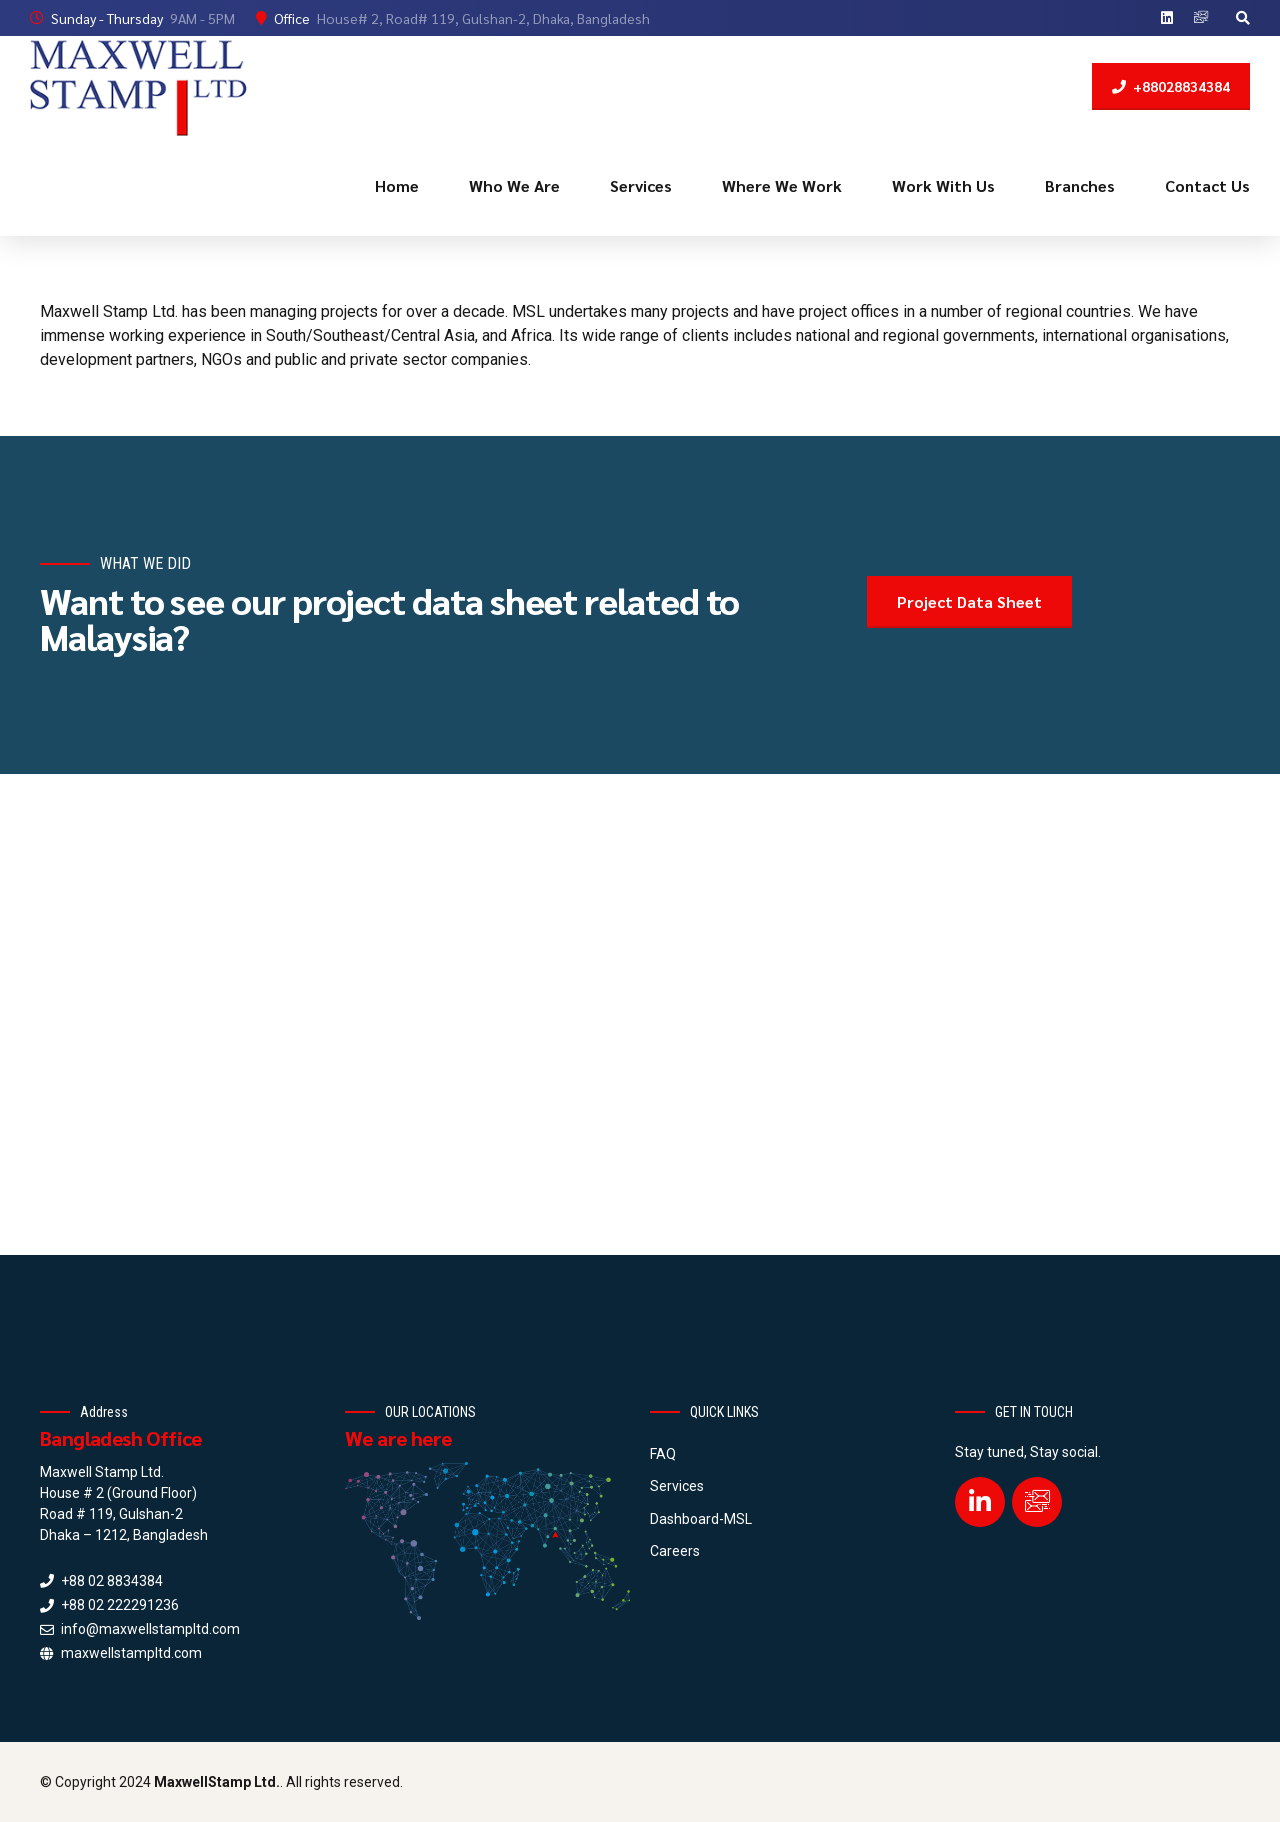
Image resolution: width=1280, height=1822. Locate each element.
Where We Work (782, 185)
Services (641, 185)
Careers (675, 1551)
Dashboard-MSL (701, 1519)
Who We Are (514, 185)
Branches (1080, 185)
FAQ (663, 1454)
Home (397, 185)
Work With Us (943, 185)
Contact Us (1207, 185)
